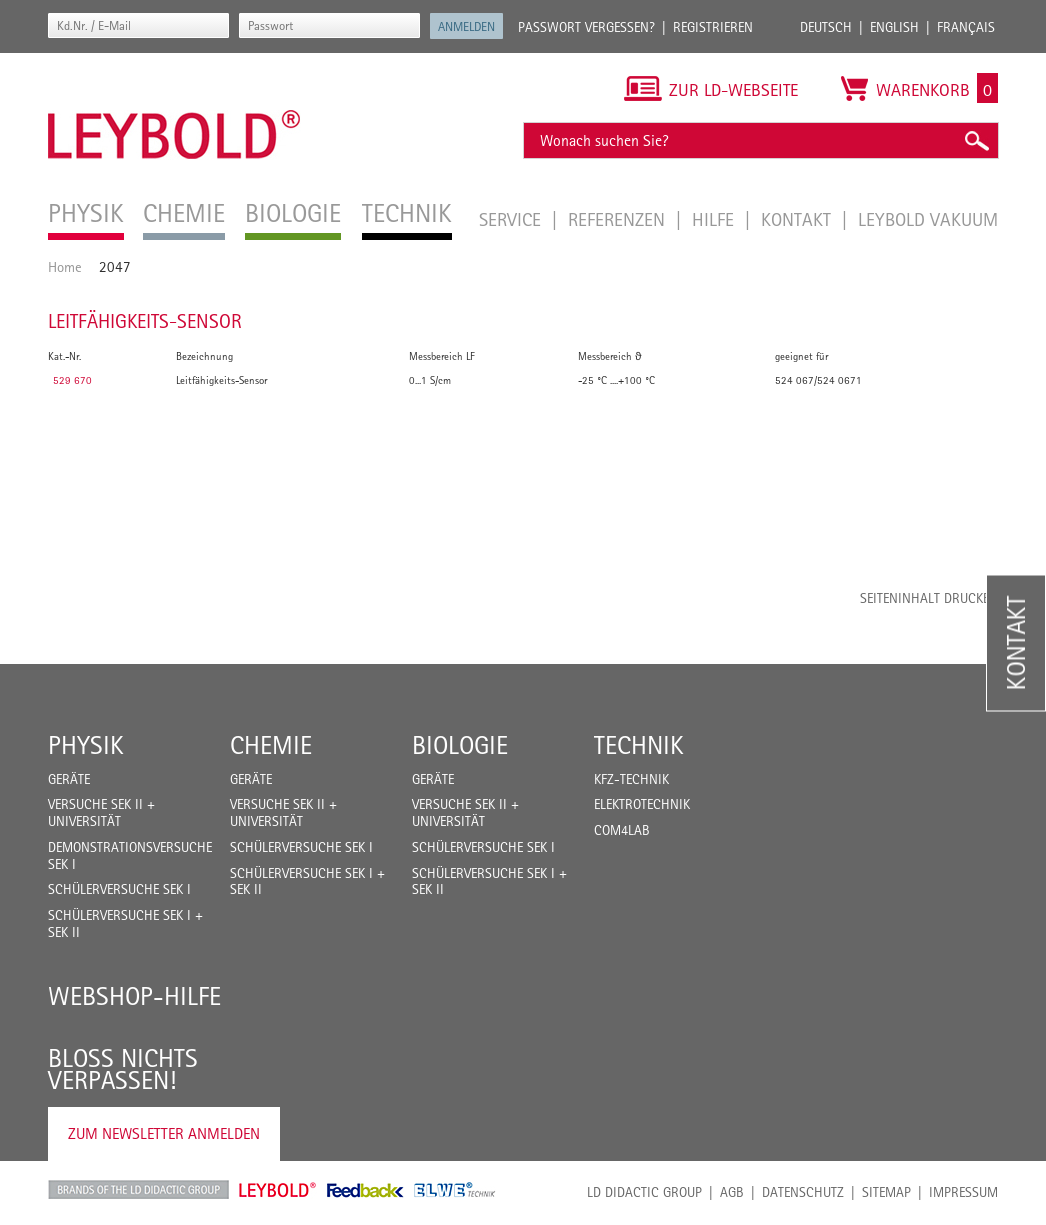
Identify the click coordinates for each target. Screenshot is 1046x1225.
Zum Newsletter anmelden (164, 1133)
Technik (639, 745)
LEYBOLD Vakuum (928, 219)
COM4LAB (622, 830)
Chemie (271, 745)
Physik (86, 745)
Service (512, 219)
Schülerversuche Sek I (119, 889)
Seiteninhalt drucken (929, 598)
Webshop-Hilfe (134, 996)
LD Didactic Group (644, 1192)
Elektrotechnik (642, 804)
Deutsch (826, 27)
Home (65, 266)
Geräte (69, 779)
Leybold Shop (278, 1190)
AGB (732, 1192)
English (894, 27)
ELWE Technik (455, 1190)
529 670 (72, 380)
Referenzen (619, 219)
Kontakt (798, 219)
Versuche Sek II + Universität (101, 812)
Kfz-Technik (631, 779)
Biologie (460, 745)
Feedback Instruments (365, 1190)
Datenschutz (803, 1192)
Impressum (963, 1192)
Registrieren (713, 27)
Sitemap (886, 1192)
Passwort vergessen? (586, 27)
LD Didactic (138, 1190)
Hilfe (715, 219)
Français (966, 27)
